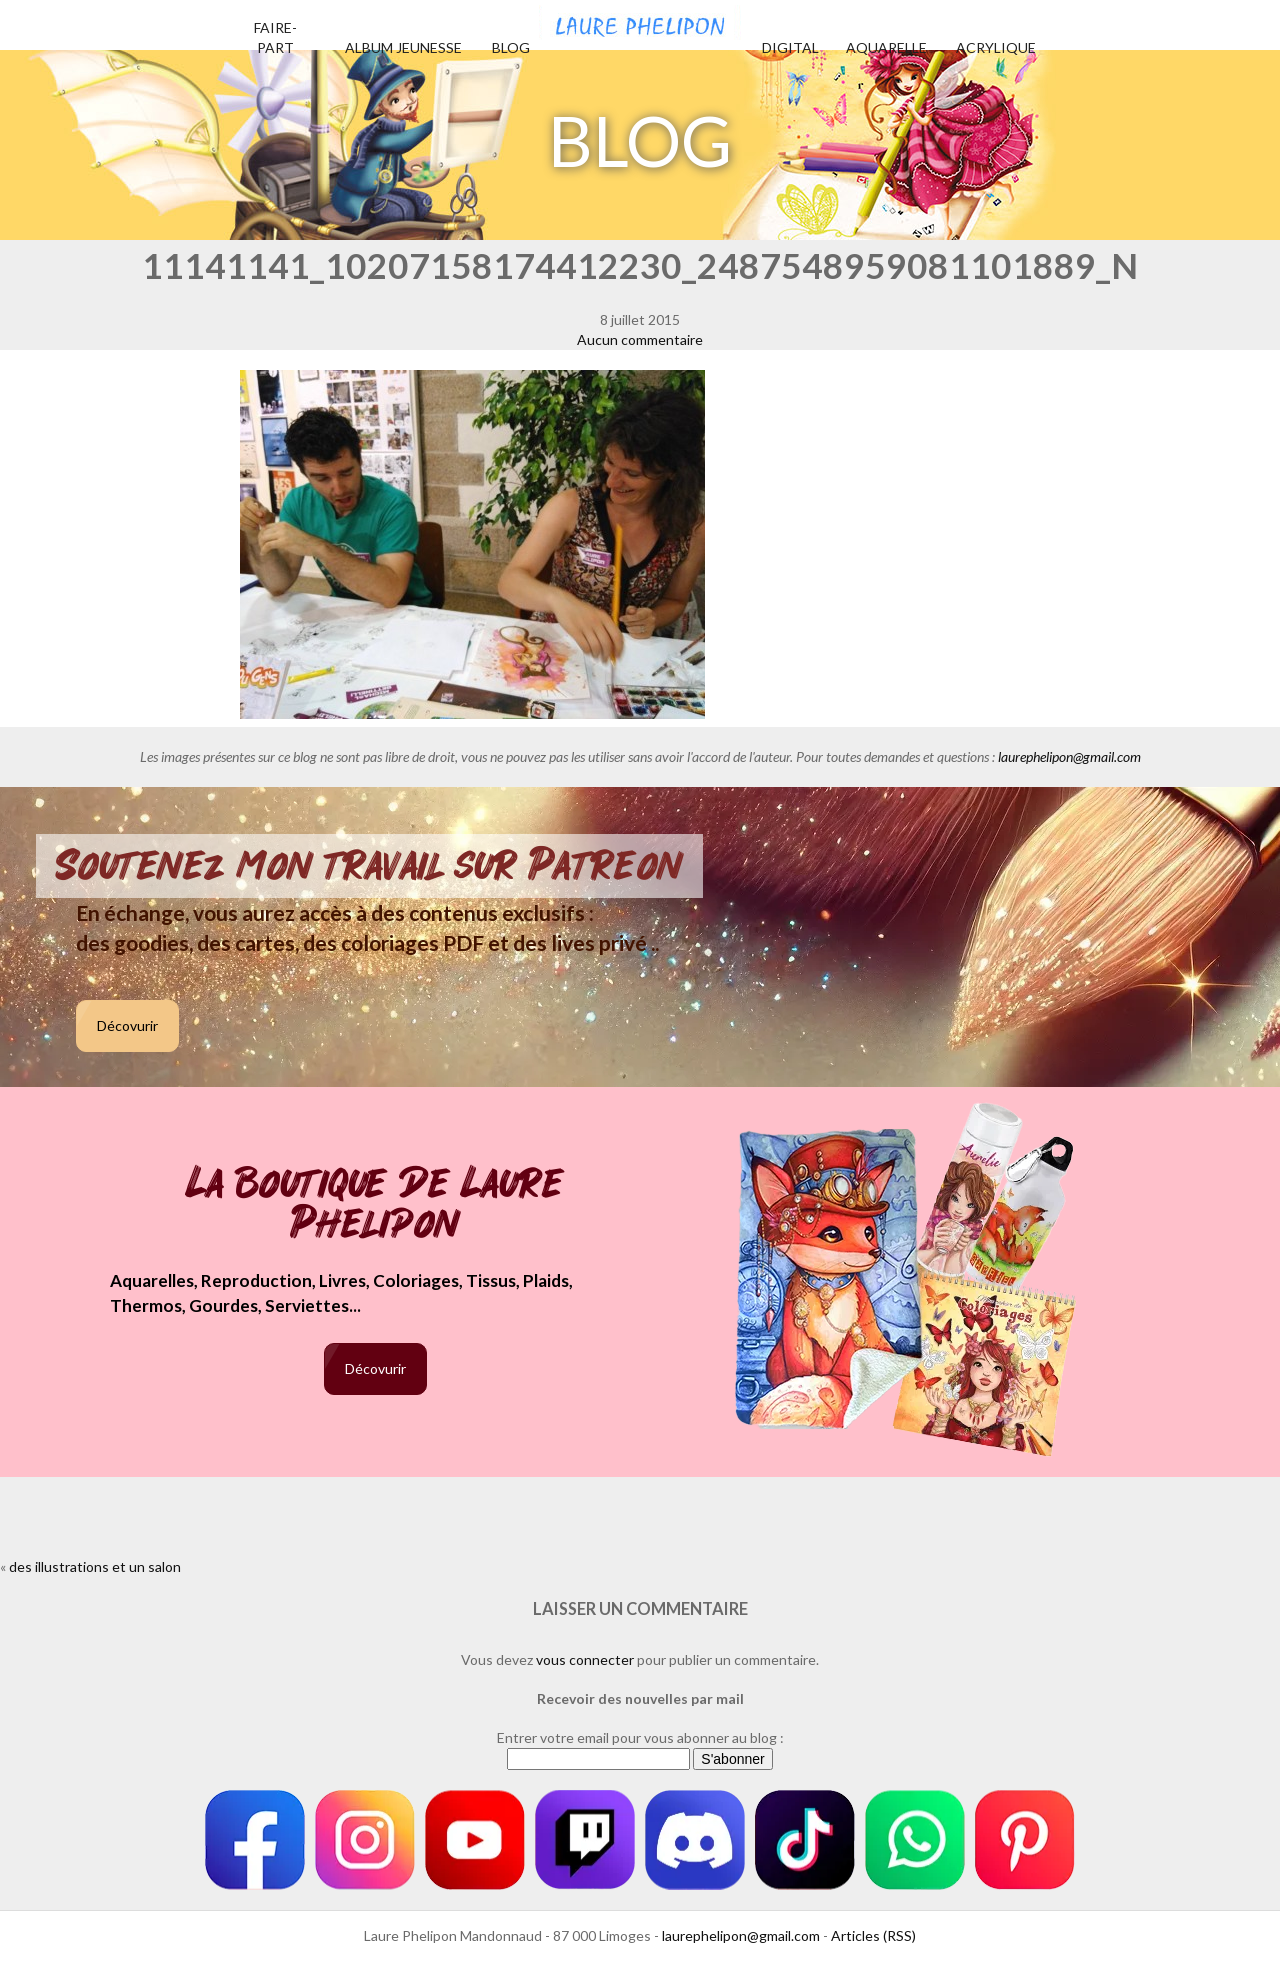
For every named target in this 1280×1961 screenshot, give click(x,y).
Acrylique (996, 47)
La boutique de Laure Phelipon (375, 1205)
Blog (511, 47)
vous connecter (585, 1659)
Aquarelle (886, 47)
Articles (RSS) (873, 1935)
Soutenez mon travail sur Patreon (369, 866)
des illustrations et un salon (95, 1566)
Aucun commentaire (640, 339)
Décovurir (127, 1025)
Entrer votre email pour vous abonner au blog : (640, 1737)
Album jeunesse (403, 47)
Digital (790, 47)
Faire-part (275, 37)
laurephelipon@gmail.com (1069, 756)
